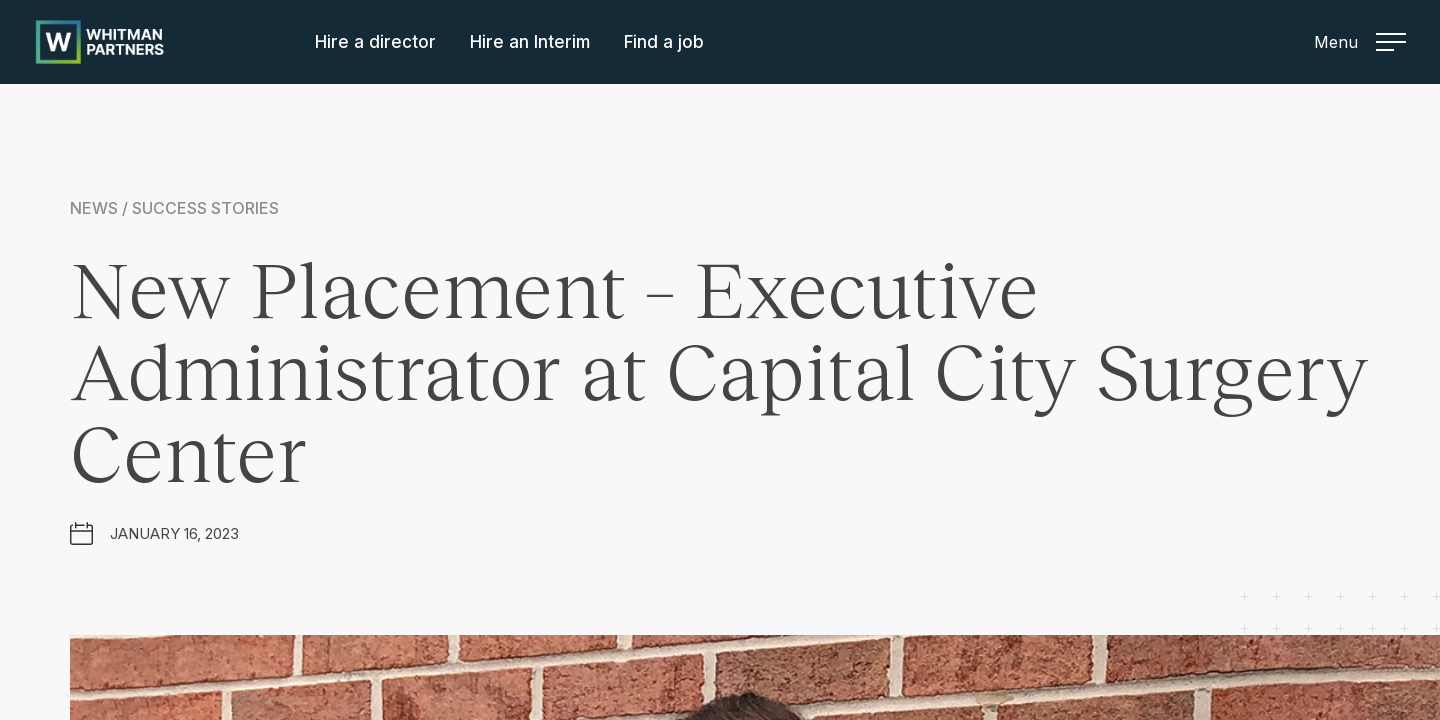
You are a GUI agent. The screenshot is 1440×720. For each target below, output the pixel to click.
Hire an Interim (530, 42)
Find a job (664, 42)
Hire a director (375, 42)
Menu (1360, 42)
